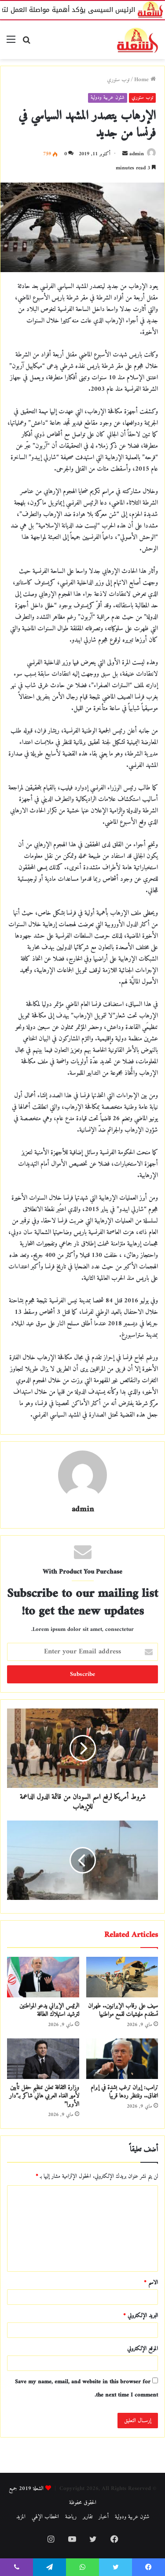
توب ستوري (118, 80)
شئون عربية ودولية (108, 97)
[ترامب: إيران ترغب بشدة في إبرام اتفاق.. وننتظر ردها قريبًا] (122, 2058)
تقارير (87, 2517)
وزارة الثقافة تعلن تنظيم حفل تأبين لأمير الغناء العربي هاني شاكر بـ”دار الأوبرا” (44, 2096)
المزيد (21, 2517)
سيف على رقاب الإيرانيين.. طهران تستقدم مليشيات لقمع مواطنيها (123, 2010)
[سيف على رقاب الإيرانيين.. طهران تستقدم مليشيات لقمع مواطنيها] (122, 1977)
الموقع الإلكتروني (142, 2349)
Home (145, 80)
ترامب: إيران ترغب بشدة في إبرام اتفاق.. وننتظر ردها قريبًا (124, 2091)
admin (136, 154)
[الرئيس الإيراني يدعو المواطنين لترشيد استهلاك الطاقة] (43, 1977)
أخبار (104, 2517)
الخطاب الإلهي (45, 2517)
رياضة (71, 2517)
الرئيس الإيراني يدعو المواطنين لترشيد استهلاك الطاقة (49, 2010)
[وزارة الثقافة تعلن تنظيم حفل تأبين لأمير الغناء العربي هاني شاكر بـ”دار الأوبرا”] (43, 2058)
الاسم (151, 2282)
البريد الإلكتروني (140, 2316)
